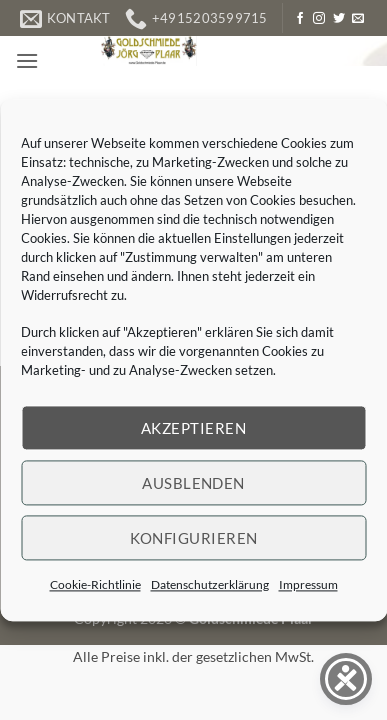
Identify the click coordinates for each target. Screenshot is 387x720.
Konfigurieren (194, 538)
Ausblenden (193, 483)
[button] (27, 60)
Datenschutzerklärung (210, 584)
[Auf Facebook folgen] (300, 19)
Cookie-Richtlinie (95, 584)
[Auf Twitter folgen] (339, 19)
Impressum (308, 584)
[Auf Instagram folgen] (319, 19)
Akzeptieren (193, 428)
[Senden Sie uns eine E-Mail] (358, 19)
